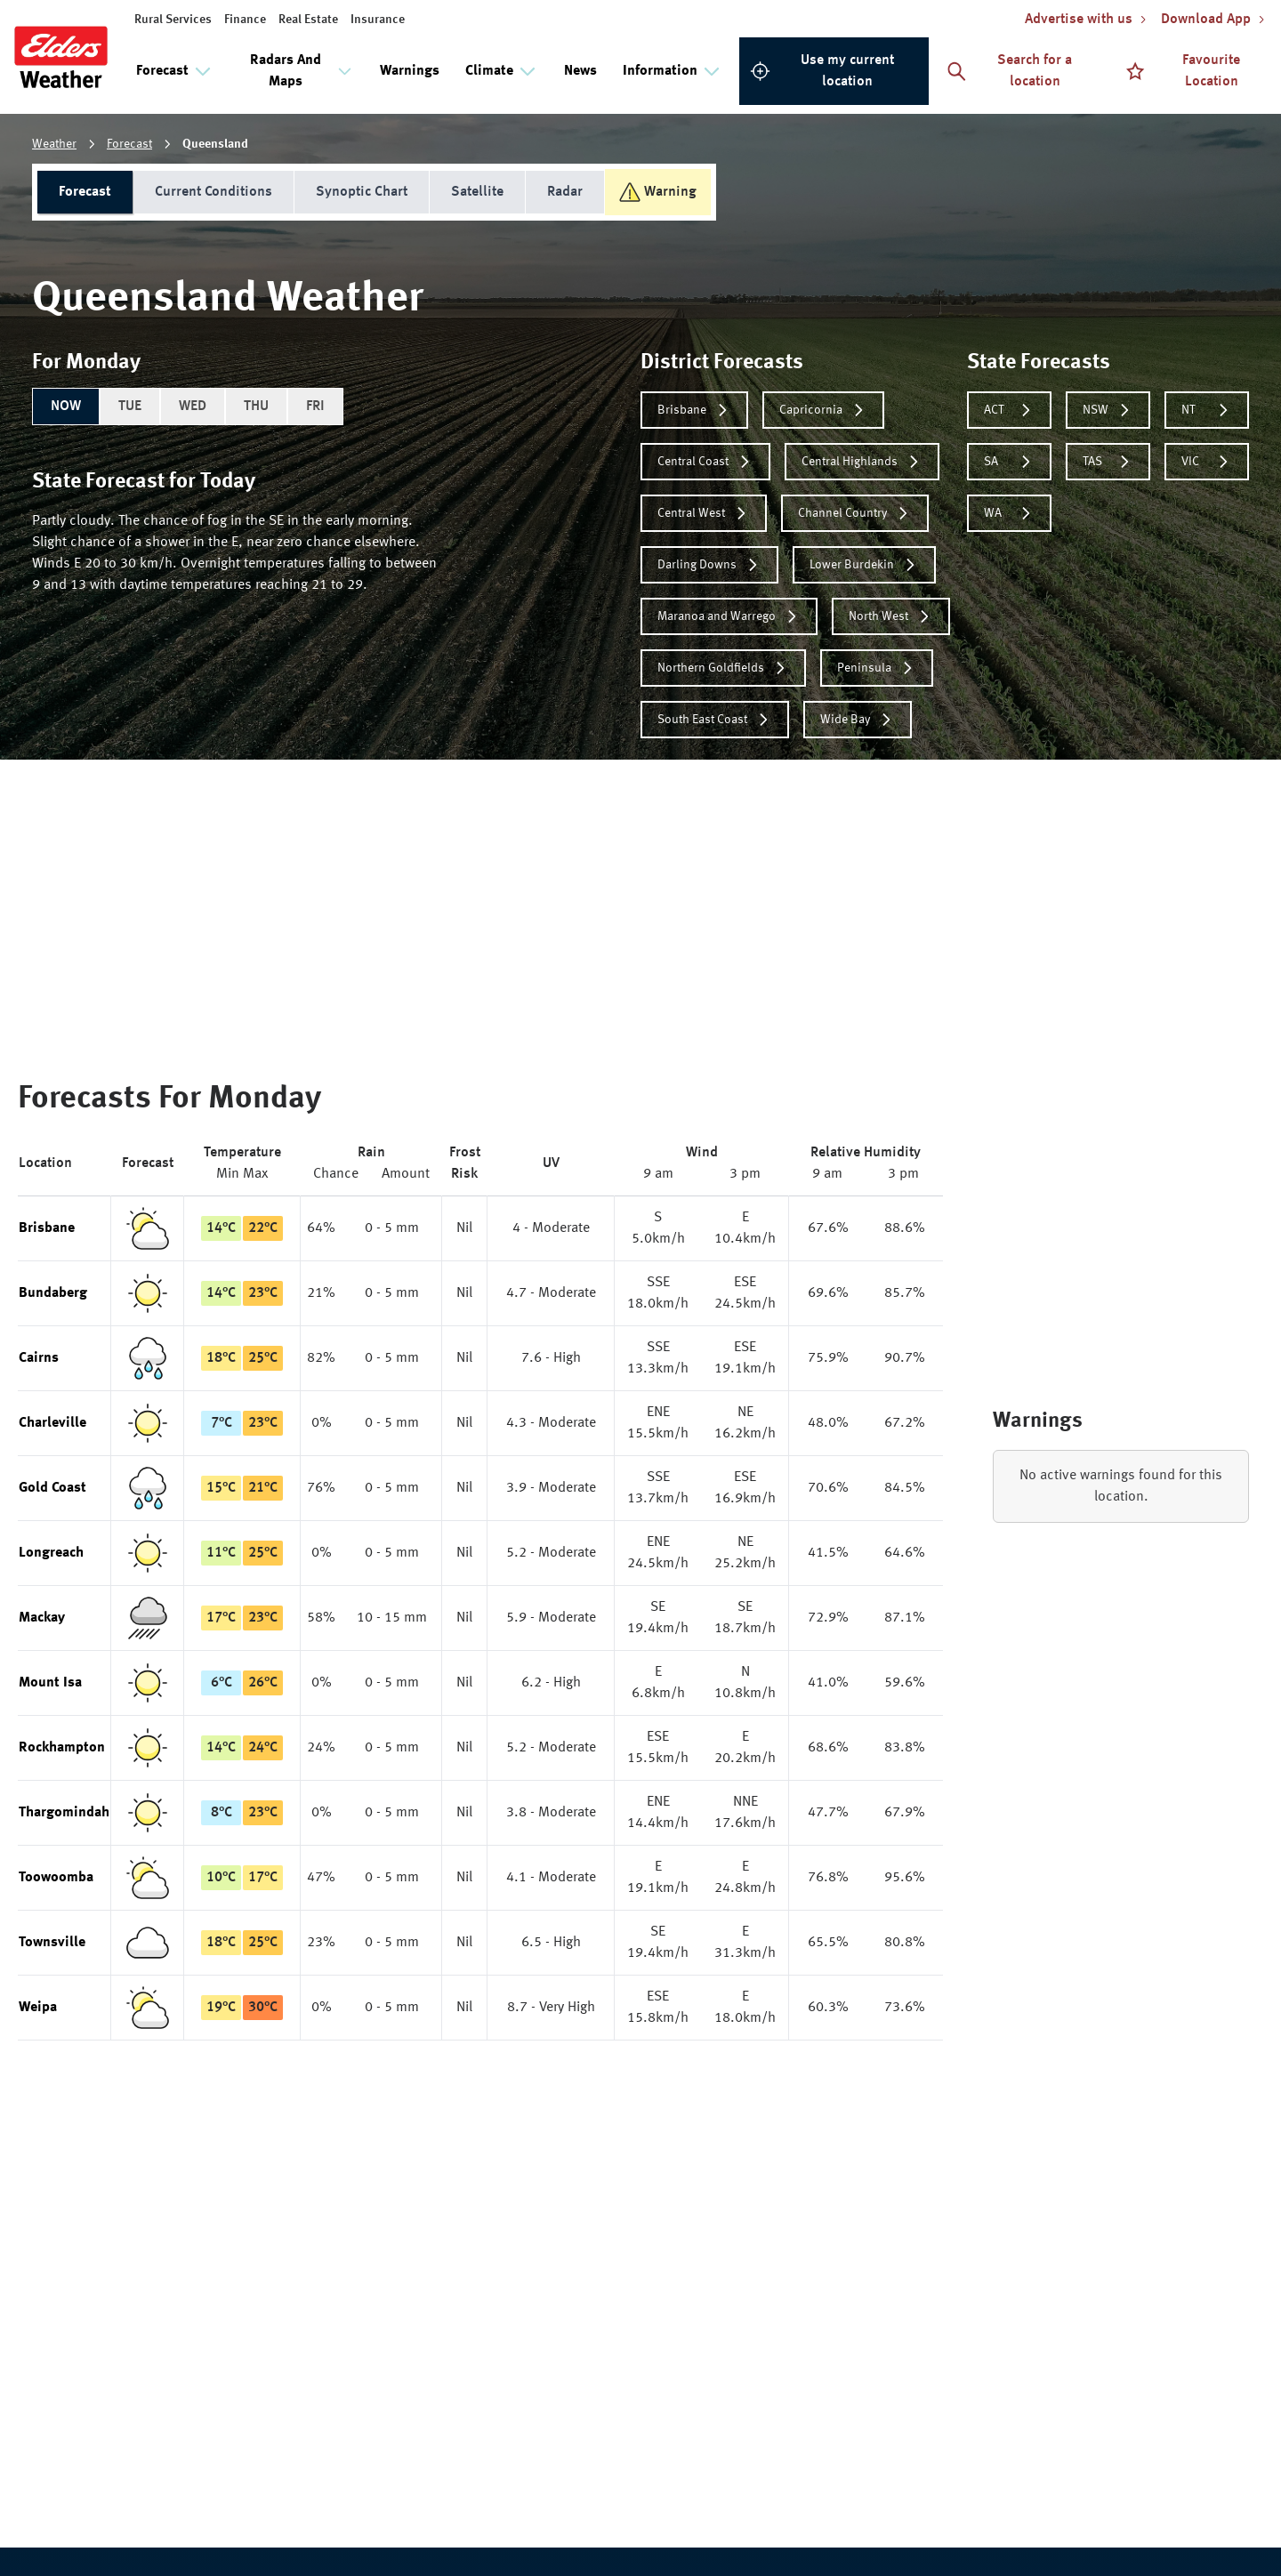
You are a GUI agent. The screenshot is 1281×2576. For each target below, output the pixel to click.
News (580, 71)
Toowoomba (56, 1878)
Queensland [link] (215, 144)
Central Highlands (862, 462)
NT (1206, 410)
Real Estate (308, 19)
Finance (245, 19)
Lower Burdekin (864, 565)
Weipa (38, 2007)
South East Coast (714, 720)
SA (1009, 462)
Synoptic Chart (361, 192)
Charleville (52, 1423)
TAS (1108, 462)
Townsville (52, 1943)
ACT (1009, 410)
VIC (1206, 462)
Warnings (409, 71)
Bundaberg (53, 1293)
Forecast (129, 144)
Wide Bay (857, 720)
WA (1009, 513)
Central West (703, 513)
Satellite (477, 192)
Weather (54, 144)
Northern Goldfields (723, 668)
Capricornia (823, 410)
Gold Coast (52, 1488)
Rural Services (173, 19)
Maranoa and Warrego (729, 616)
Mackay (42, 1618)
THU (256, 406)
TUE (129, 406)
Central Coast (705, 462)
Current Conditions (213, 192)
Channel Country (855, 513)
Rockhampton (62, 1748)
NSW (1108, 410)
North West (891, 616)
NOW (66, 406)
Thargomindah (64, 1813)
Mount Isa (50, 1683)
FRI (315, 406)
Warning (658, 192)
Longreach (51, 1553)
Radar (565, 192)
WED (192, 406)
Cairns (39, 1358)
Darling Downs (709, 565)
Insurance (377, 19)
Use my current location (822, 71)
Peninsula (876, 668)
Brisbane (694, 410)
